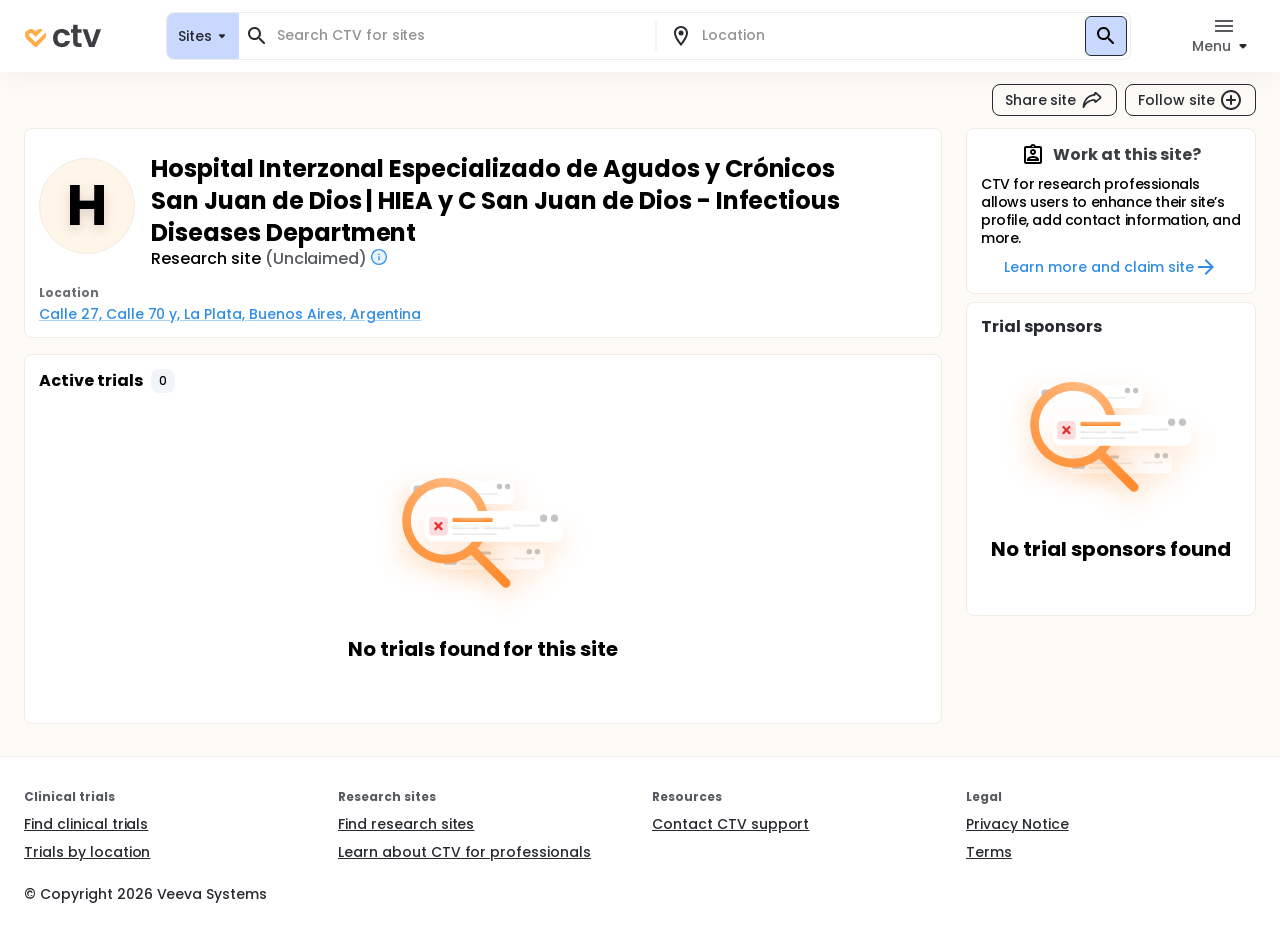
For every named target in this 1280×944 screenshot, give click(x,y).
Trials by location (87, 852)
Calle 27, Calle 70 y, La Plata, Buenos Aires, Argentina (230, 314)
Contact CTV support (730, 824)
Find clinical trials (86, 824)
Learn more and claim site (1110, 267)
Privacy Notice (1017, 824)
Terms (989, 852)
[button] (163, 381)
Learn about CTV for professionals (464, 852)
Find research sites (406, 824)
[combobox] (459, 35)
